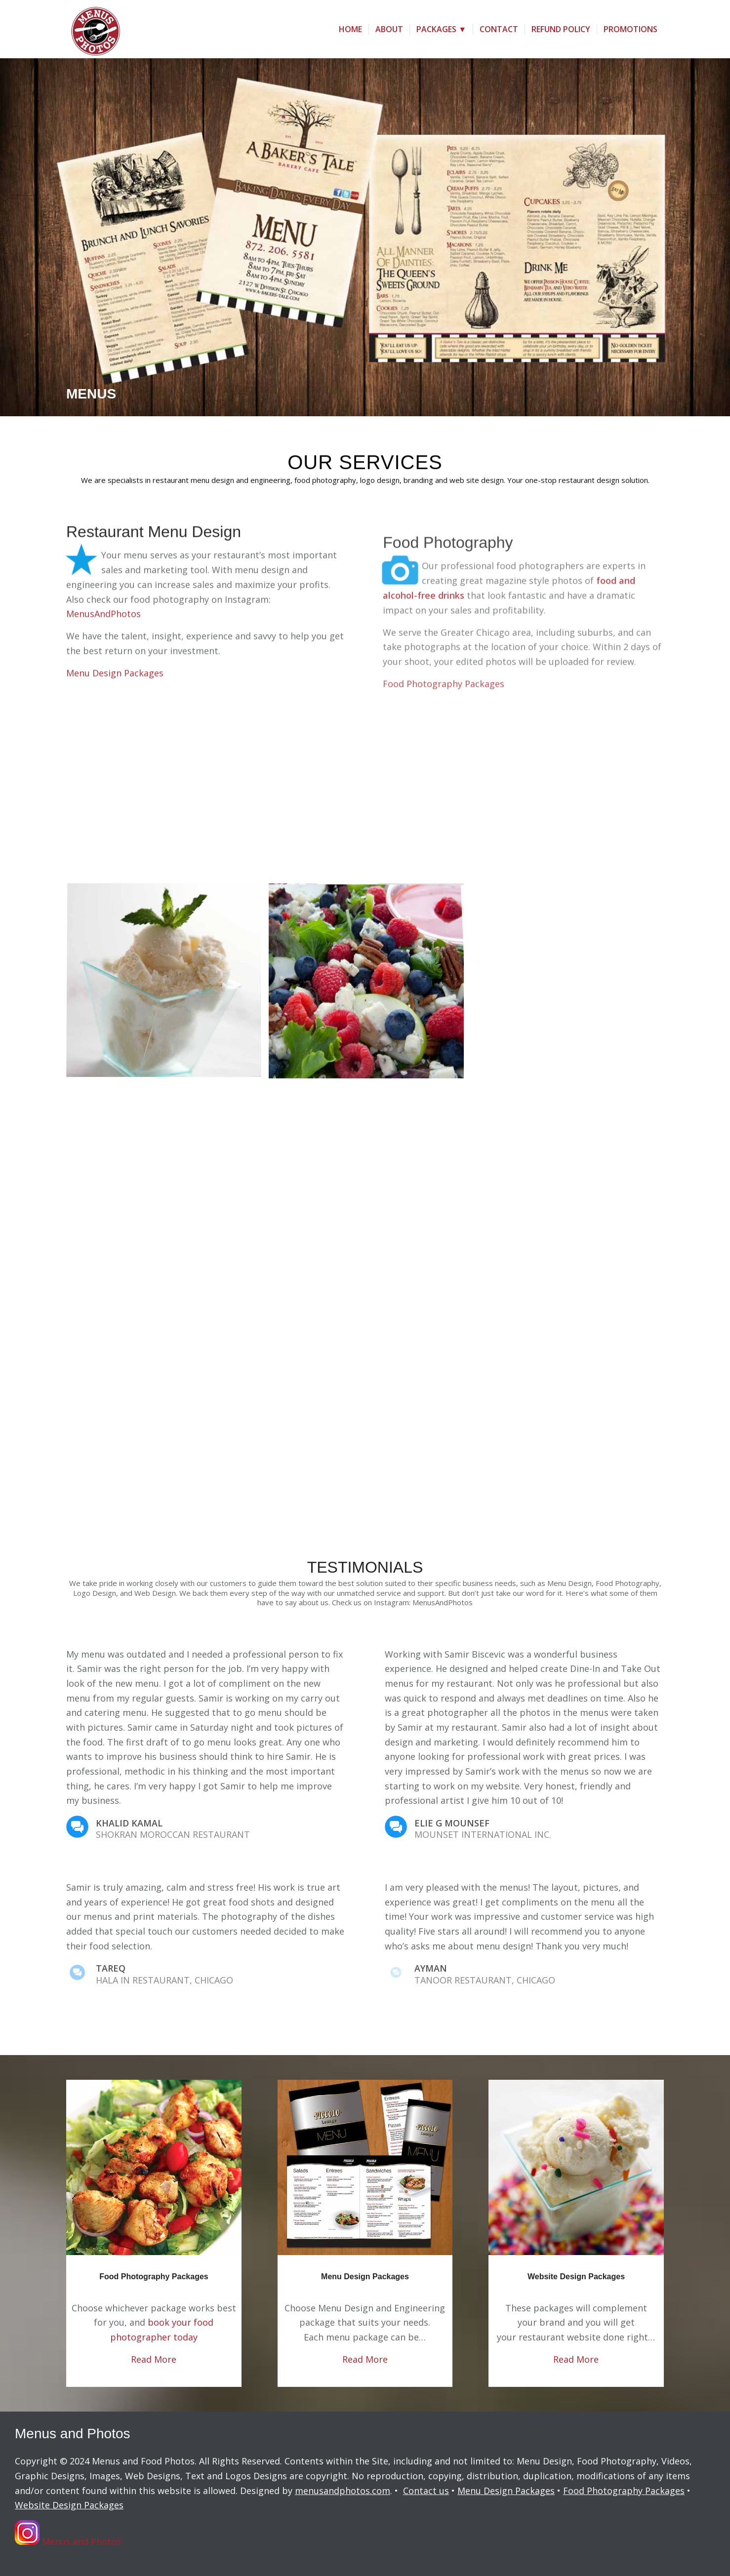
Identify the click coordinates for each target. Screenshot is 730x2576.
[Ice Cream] (576, 2167)
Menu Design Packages (365, 2276)
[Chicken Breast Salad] (154, 2167)
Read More (153, 2359)
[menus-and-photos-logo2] (93, 29)
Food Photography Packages (153, 2276)
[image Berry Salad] (370, 984)
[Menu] (365, 2167)
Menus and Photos (68, 2534)
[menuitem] (350, 29)
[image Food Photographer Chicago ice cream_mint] (167, 984)
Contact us (426, 2491)
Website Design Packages (576, 2276)
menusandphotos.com (342, 2491)
